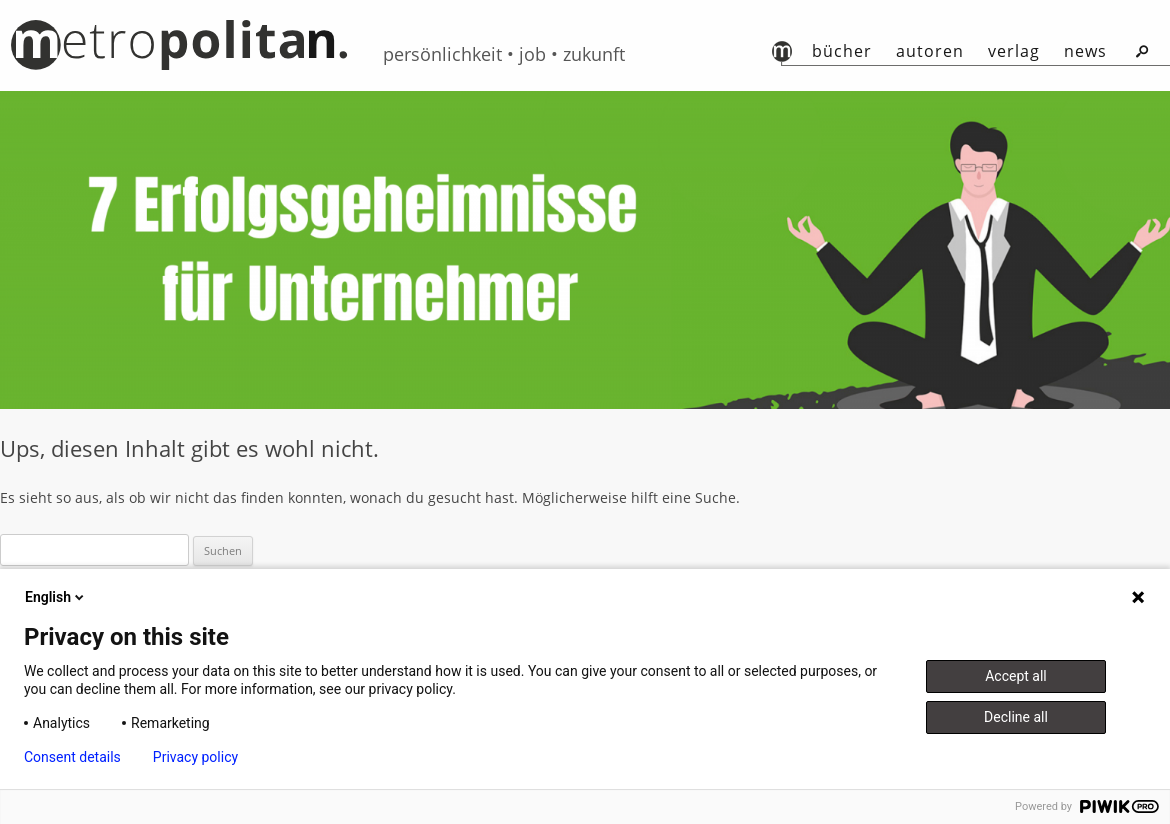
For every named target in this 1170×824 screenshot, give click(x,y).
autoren (930, 51)
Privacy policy (195, 757)
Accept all (1016, 676)
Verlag (1014, 51)
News (1085, 51)
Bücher (842, 51)
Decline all (1016, 717)
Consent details (72, 757)
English (56, 597)
